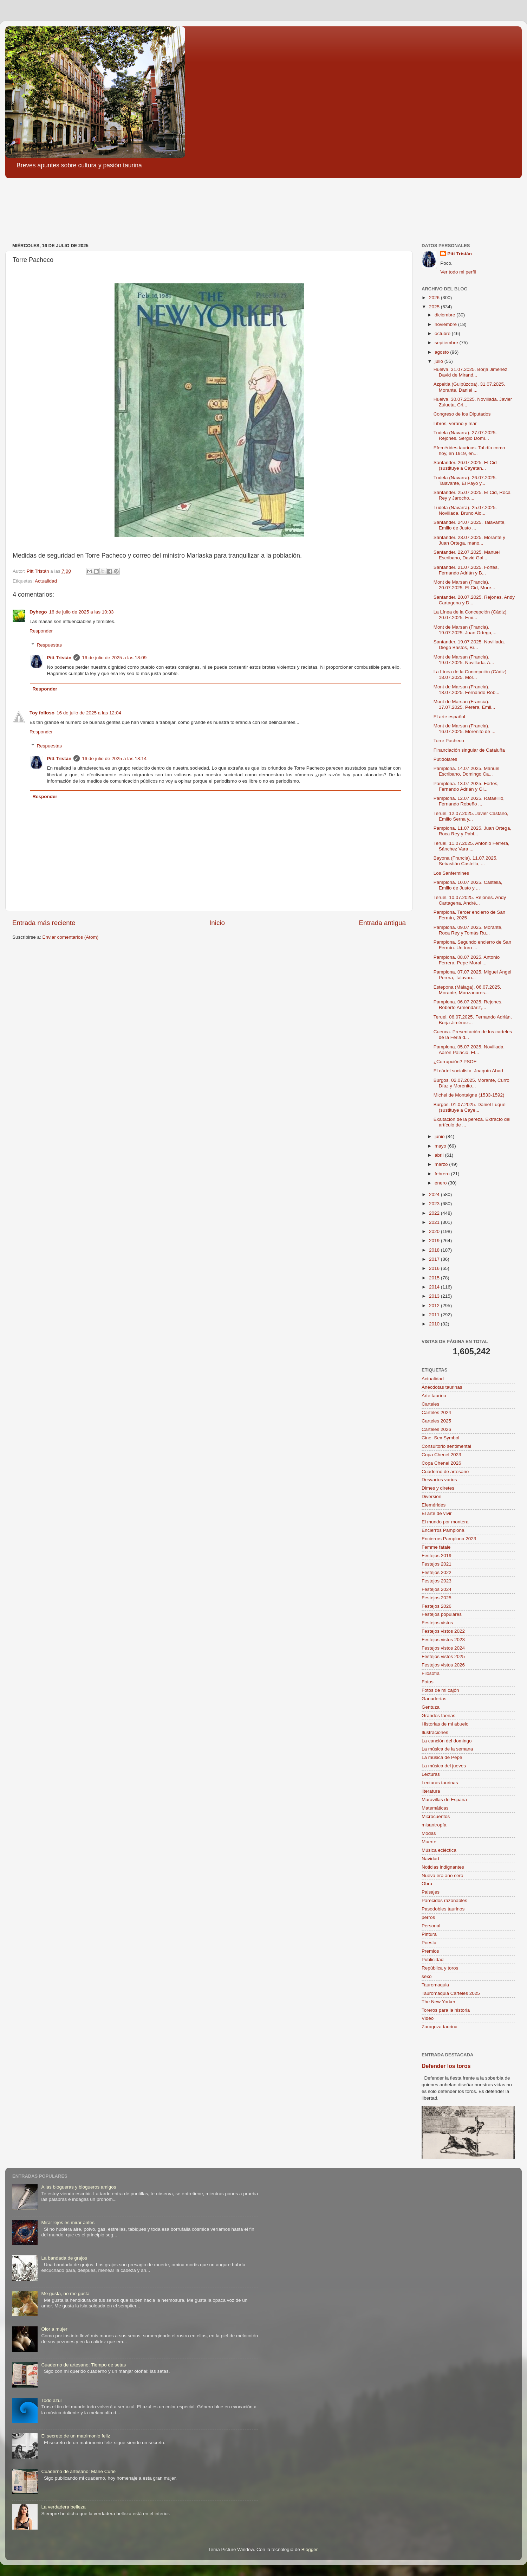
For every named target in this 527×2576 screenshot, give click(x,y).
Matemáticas (435, 1808)
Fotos (428, 1681)
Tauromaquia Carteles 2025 (451, 1993)
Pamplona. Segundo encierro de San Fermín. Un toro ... (472, 944)
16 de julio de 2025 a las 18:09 (114, 657)
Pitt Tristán (59, 657)
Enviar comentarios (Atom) (71, 937)
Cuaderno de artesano (445, 1471)
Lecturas (431, 1774)
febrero (443, 1173)
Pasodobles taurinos (443, 1909)
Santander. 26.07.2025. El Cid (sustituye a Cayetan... (465, 465)
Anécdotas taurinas (442, 1387)
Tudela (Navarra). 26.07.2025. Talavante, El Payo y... (465, 480)
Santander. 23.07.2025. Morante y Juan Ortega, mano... (469, 540)
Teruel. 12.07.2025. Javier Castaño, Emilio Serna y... (471, 816)
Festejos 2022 (436, 1572)
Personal (431, 1925)
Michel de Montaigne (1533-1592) (469, 1095)
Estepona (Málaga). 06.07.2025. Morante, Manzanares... (467, 989)
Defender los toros (446, 2066)
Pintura (429, 1934)
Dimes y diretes (438, 1488)
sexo (427, 1976)
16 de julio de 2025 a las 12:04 (89, 712)
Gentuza (431, 1707)
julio (439, 361)
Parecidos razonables (444, 1900)
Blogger (309, 2549)
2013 (435, 1296)
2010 (435, 1323)
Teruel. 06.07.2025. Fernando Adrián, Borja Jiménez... (473, 1019)
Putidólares (445, 759)
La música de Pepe (442, 1757)
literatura (431, 1791)
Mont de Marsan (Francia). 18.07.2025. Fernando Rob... (467, 689)
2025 (435, 306)
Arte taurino (434, 1395)
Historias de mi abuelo (445, 1724)
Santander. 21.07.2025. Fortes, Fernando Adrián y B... (466, 570)
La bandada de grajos (64, 2258)
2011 (435, 1314)
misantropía (434, 1824)
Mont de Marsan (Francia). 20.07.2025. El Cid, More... (464, 584)
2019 (435, 1240)
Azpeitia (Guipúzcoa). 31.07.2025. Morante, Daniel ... (469, 386)
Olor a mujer (54, 2329)
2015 (435, 1277)
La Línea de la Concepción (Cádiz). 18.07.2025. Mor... (471, 674)
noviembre (446, 324)
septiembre (447, 342)
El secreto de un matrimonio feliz (75, 2436)
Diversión (431, 1496)
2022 (435, 1213)
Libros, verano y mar (455, 423)
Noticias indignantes (443, 1867)
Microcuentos (436, 1816)
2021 (435, 1222)
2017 (435, 1259)
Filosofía (431, 1673)
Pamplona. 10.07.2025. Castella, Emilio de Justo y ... (468, 885)
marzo (442, 1164)
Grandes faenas (438, 1715)
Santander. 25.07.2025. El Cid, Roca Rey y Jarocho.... (472, 495)
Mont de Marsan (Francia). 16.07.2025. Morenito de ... (464, 728)
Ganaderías (434, 1698)
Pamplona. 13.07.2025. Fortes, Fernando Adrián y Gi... (466, 786)
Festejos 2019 (436, 1555)
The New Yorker (438, 2001)
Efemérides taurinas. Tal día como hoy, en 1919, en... (469, 450)
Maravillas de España (444, 1799)
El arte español (449, 716)
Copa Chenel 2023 (441, 1454)
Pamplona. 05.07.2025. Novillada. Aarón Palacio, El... (469, 1049)
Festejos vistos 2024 (443, 1648)
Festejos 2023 (436, 1580)
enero (441, 1183)
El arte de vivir (437, 1513)
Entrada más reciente (44, 922)
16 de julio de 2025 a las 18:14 (114, 758)
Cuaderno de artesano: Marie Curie (78, 2471)
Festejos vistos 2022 (443, 1631)
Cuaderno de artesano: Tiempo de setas (83, 2365)
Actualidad (46, 581)
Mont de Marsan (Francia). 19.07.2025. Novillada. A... (464, 659)
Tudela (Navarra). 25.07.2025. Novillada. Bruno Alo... (465, 510)
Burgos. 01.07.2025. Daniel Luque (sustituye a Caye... (470, 1107)
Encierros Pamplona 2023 (449, 1538)
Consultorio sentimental (446, 1446)
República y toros (440, 1968)
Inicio (217, 922)
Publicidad (432, 1959)
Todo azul (51, 2400)
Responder (41, 631)
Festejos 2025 (436, 1597)
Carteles (430, 1404)
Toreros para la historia (446, 2010)
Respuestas (49, 645)
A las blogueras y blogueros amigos (78, 2187)
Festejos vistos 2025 (443, 1656)
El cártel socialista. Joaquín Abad (468, 1070)
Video (428, 2018)
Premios (430, 1951)
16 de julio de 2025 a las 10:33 (81, 612)
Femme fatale (436, 1547)
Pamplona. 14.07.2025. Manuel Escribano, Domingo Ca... (467, 771)
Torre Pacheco (449, 740)
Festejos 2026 (436, 1606)
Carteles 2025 (436, 1421)
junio (440, 1136)
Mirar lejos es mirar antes (68, 2222)
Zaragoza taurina (439, 2026)
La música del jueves (444, 1765)
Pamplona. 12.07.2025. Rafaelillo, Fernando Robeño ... (469, 801)
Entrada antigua (382, 922)
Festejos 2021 (436, 1564)
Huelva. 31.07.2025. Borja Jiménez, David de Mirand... (471, 372)
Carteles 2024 (436, 1412)
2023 (435, 1203)
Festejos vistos (437, 1622)
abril (440, 1155)
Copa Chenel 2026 (441, 1463)
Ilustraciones (435, 1732)
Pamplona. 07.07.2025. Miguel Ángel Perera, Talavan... (472, 974)
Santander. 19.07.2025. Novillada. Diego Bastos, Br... (469, 644)
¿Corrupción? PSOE (455, 1061)
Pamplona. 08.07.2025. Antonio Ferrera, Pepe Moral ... (467, 960)
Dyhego (38, 612)
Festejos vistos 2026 (443, 1665)
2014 (435, 1287)
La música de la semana (447, 1749)
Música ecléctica (439, 1850)
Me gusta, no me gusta (65, 2293)
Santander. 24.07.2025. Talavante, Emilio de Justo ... (470, 525)
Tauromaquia (435, 1984)
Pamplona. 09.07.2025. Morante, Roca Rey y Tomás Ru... (468, 930)
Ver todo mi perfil (458, 272)
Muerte (429, 1841)
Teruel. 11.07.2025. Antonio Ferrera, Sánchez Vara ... (471, 846)
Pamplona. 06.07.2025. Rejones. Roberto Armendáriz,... (468, 1004)
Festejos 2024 (436, 1589)
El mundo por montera (445, 1521)
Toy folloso (42, 712)
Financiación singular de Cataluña (469, 750)
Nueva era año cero (442, 1875)
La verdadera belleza (63, 2507)
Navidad (430, 1858)
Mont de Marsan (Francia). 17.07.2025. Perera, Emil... (464, 704)
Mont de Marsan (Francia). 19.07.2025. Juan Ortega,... (465, 629)
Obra (427, 1883)
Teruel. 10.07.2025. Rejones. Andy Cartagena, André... (470, 900)
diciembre (445, 314)
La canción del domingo (447, 1740)
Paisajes (431, 1892)
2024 (435, 1194)
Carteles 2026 (436, 1429)
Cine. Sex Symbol (440, 1437)
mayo (441, 1146)
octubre (443, 333)
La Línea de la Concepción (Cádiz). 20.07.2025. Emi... (471, 614)
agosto (442, 352)
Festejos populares (442, 1614)
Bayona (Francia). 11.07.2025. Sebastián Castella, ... (465, 860)
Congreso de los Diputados (462, 414)
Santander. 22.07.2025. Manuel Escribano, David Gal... (467, 555)
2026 (435, 297)
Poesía (429, 1942)
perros (428, 1917)
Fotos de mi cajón (440, 1690)
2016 (435, 1268)
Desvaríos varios (439, 1479)
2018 (435, 1250)
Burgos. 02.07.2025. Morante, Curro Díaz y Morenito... (471, 1083)
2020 (435, 1231)
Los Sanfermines (451, 873)
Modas (429, 1833)
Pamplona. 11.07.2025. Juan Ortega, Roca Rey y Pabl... (472, 831)
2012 (435, 1305)
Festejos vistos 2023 (443, 1639)
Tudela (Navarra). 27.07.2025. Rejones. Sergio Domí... (465, 435)
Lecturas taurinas (440, 1782)
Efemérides (433, 1505)
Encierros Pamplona (443, 1530)
